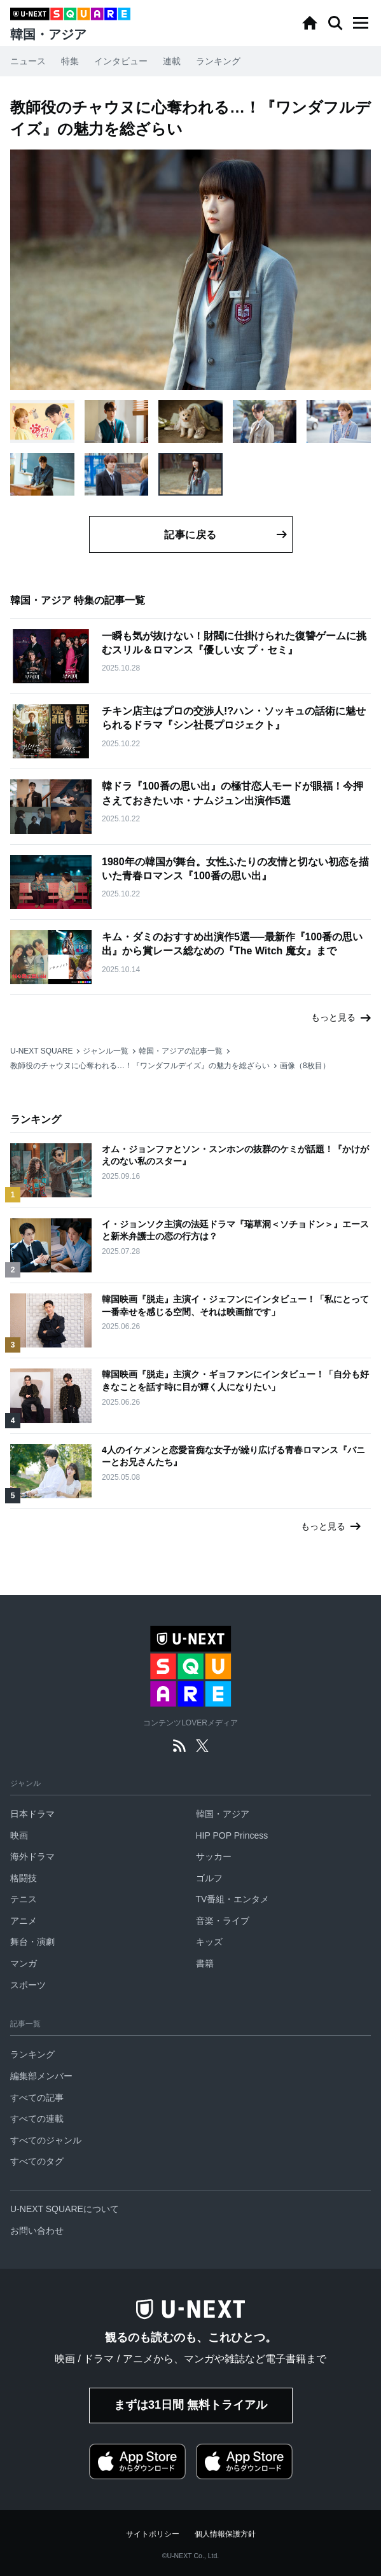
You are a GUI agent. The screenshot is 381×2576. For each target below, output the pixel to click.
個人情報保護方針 (225, 2534)
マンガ (23, 1963)
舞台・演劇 (32, 1942)
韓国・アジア (222, 1814)
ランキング (218, 61)
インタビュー (121, 61)
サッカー (214, 1856)
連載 (172, 61)
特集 (70, 61)
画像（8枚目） (305, 1065)
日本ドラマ (32, 1814)
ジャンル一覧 (105, 1051)
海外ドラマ (32, 1856)
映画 (19, 1835)
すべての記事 (37, 2097)
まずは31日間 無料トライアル (190, 2404)
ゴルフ (209, 1878)
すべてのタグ (37, 2161)
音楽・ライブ (222, 1921)
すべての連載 (37, 2118)
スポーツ (28, 1985)
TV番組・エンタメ (233, 1899)
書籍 (205, 1963)
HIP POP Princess (232, 1835)
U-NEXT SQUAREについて (64, 2209)
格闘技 (23, 1878)
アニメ (23, 1921)
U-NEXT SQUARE (41, 1051)
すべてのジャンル (45, 2140)
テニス (23, 1899)
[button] (360, 23)
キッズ (209, 1942)
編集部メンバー (41, 2076)
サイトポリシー (152, 2534)
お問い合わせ (37, 2230)
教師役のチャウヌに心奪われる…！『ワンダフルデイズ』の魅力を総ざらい (140, 1065)
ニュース (28, 61)
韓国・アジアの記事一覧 (181, 1051)
